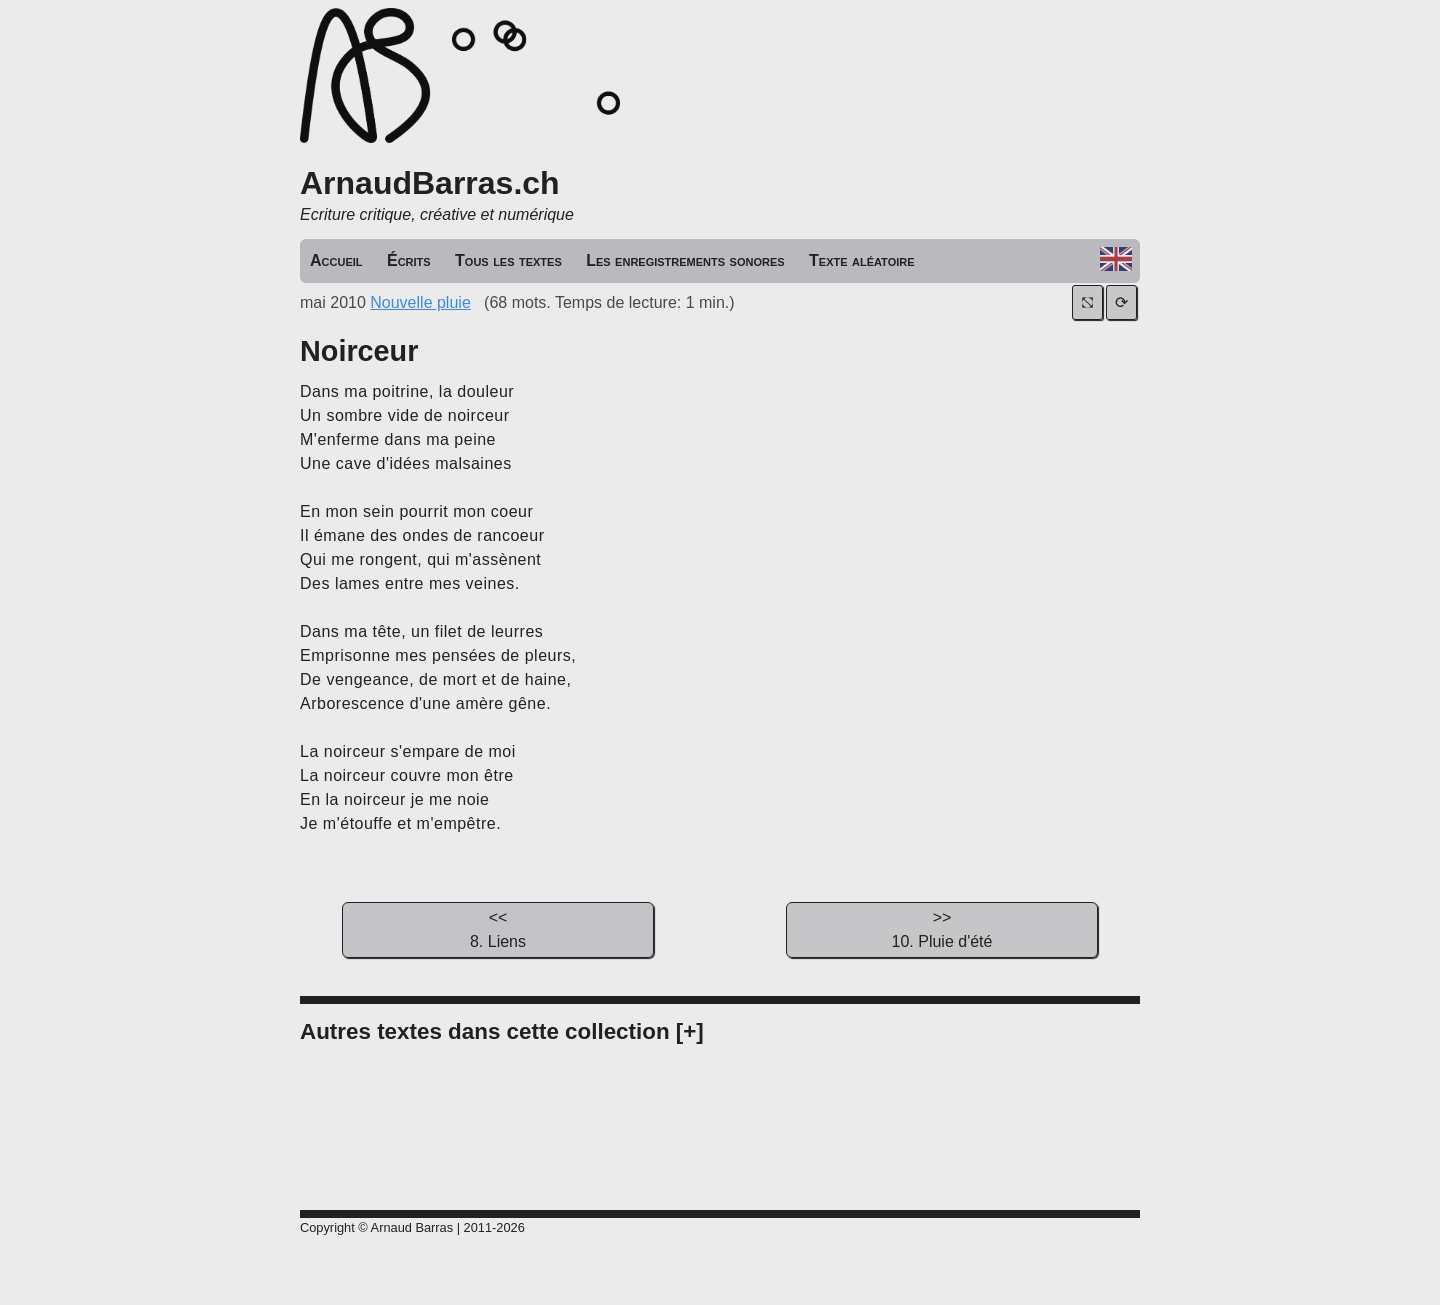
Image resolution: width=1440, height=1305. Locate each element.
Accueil (336, 260)
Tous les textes (508, 260)
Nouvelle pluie (420, 302)
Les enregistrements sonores (685, 260)
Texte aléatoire (862, 260)
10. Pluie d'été (942, 928)
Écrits (409, 260)
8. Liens (498, 928)
